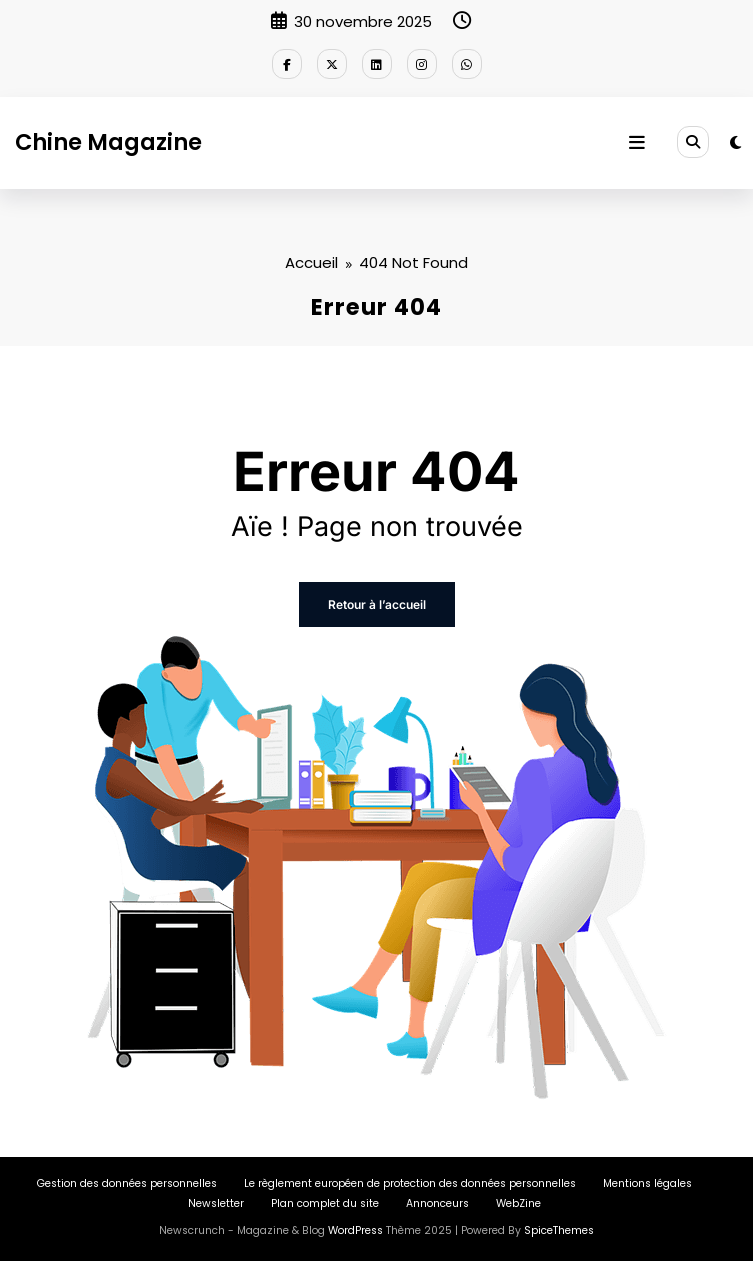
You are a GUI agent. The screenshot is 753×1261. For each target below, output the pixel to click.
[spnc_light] (735, 142)
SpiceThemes (559, 1230)
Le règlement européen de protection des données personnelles (410, 1183)
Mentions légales (647, 1183)
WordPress (355, 1230)
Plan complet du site (325, 1203)
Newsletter (216, 1203)
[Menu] (637, 143)
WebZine (518, 1203)
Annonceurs (437, 1203)
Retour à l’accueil (377, 604)
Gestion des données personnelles (127, 1183)
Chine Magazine (108, 142)
